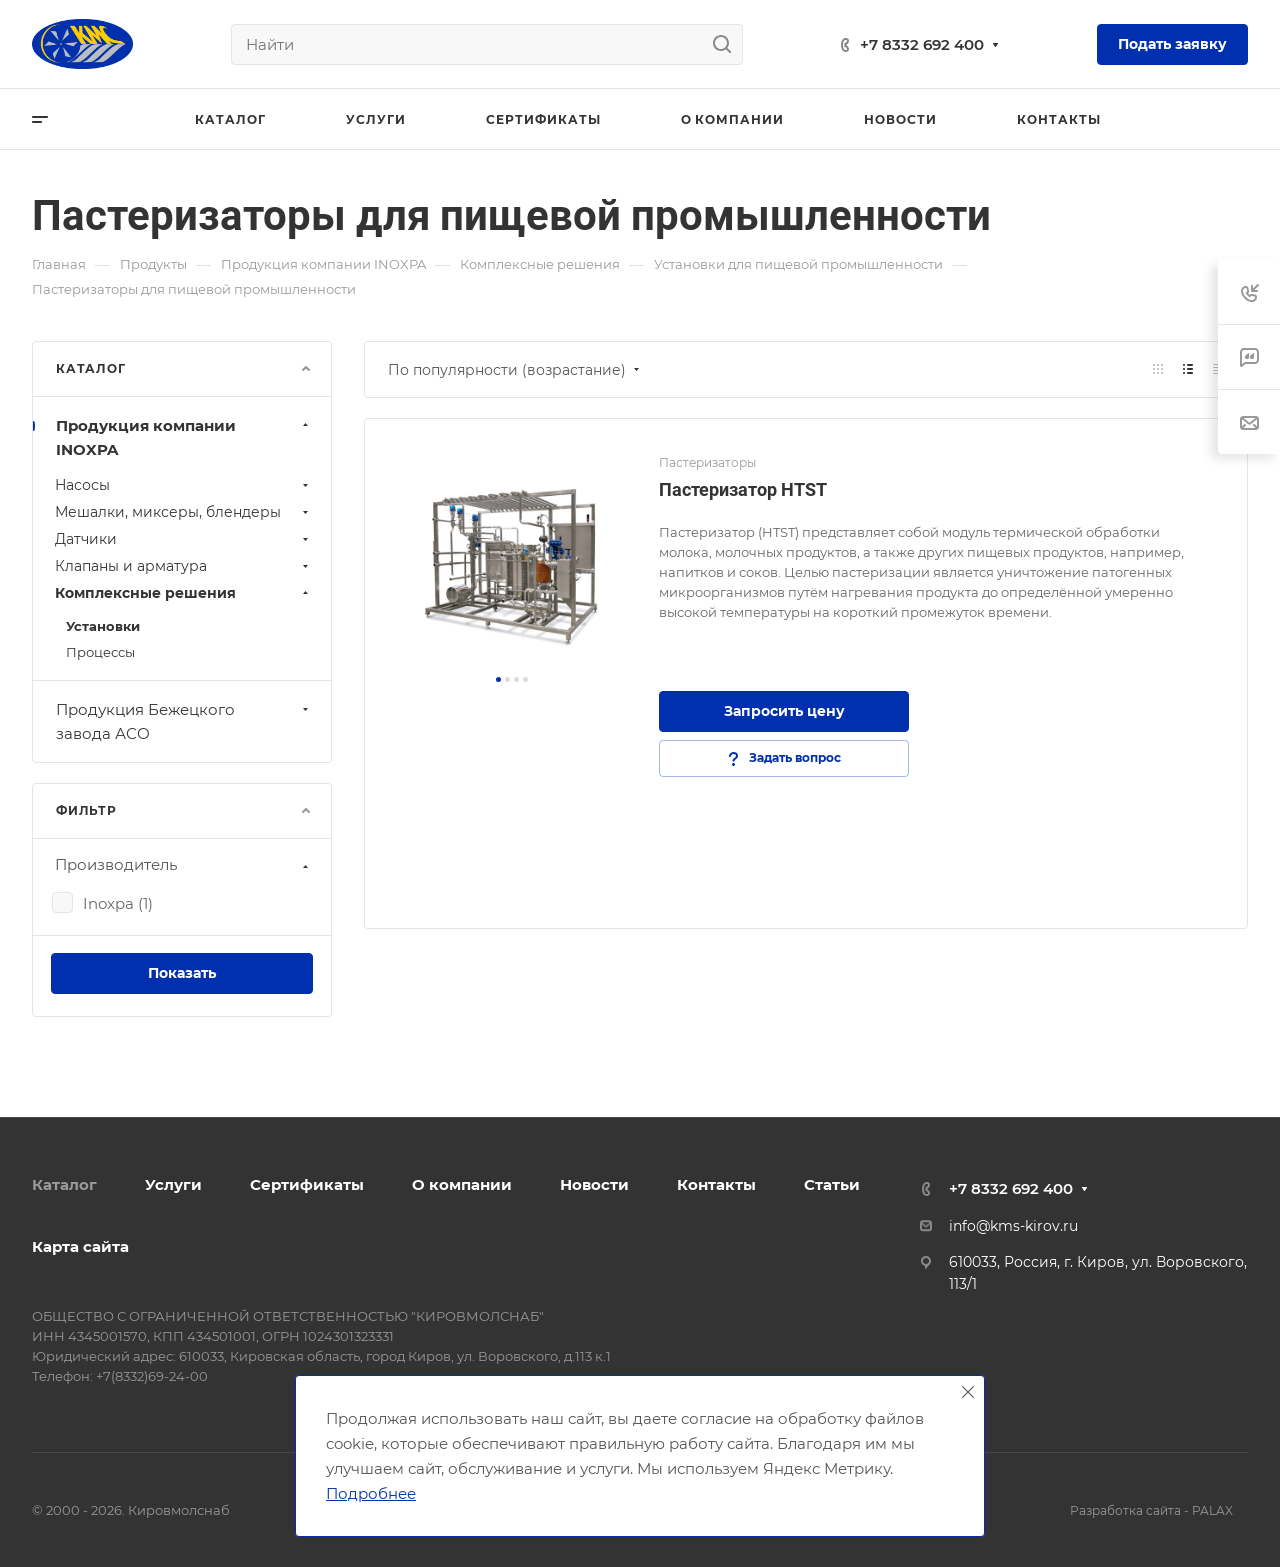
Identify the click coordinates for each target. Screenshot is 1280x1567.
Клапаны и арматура (184, 566)
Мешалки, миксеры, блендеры (184, 512)
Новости (594, 1184)
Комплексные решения (184, 593)
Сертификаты (307, 1184)
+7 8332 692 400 (922, 44)
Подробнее (371, 1493)
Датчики (184, 539)
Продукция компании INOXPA (184, 437)
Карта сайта (80, 1246)
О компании (462, 1184)
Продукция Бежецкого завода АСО (184, 721)
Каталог (64, 1184)
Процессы (100, 652)
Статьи (832, 1184)
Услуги (173, 1184)
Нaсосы (184, 485)
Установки (103, 626)
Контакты (716, 1184)
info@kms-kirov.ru (1013, 1226)
